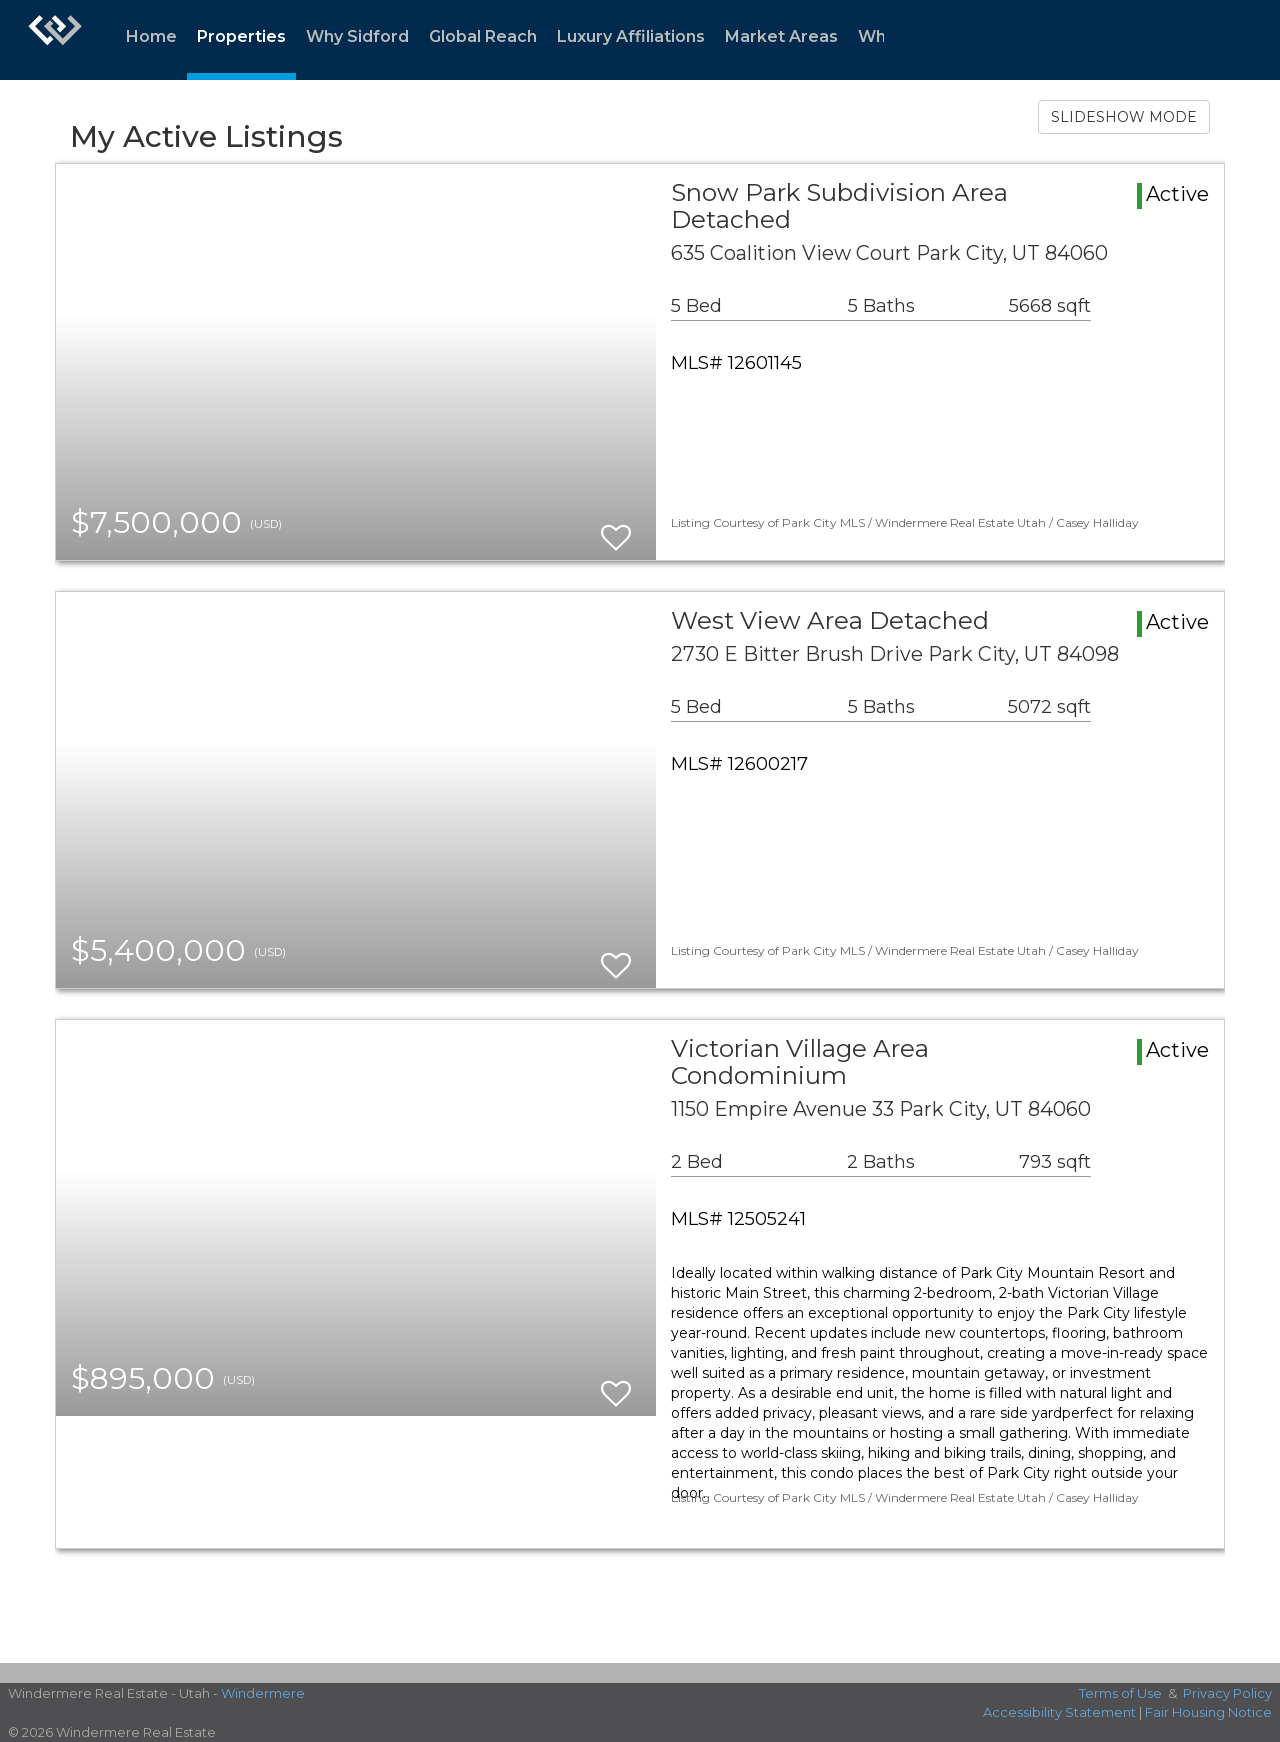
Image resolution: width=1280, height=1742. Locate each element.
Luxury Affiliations (631, 36)
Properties (241, 36)
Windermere (263, 1693)
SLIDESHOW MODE (1124, 117)
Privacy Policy (1227, 1693)
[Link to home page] (55, 40)
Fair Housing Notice (1208, 1712)
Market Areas (781, 36)
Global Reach (483, 36)
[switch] (616, 528)
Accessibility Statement (1059, 1712)
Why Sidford (357, 36)
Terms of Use (1120, 1693)
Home (151, 36)
